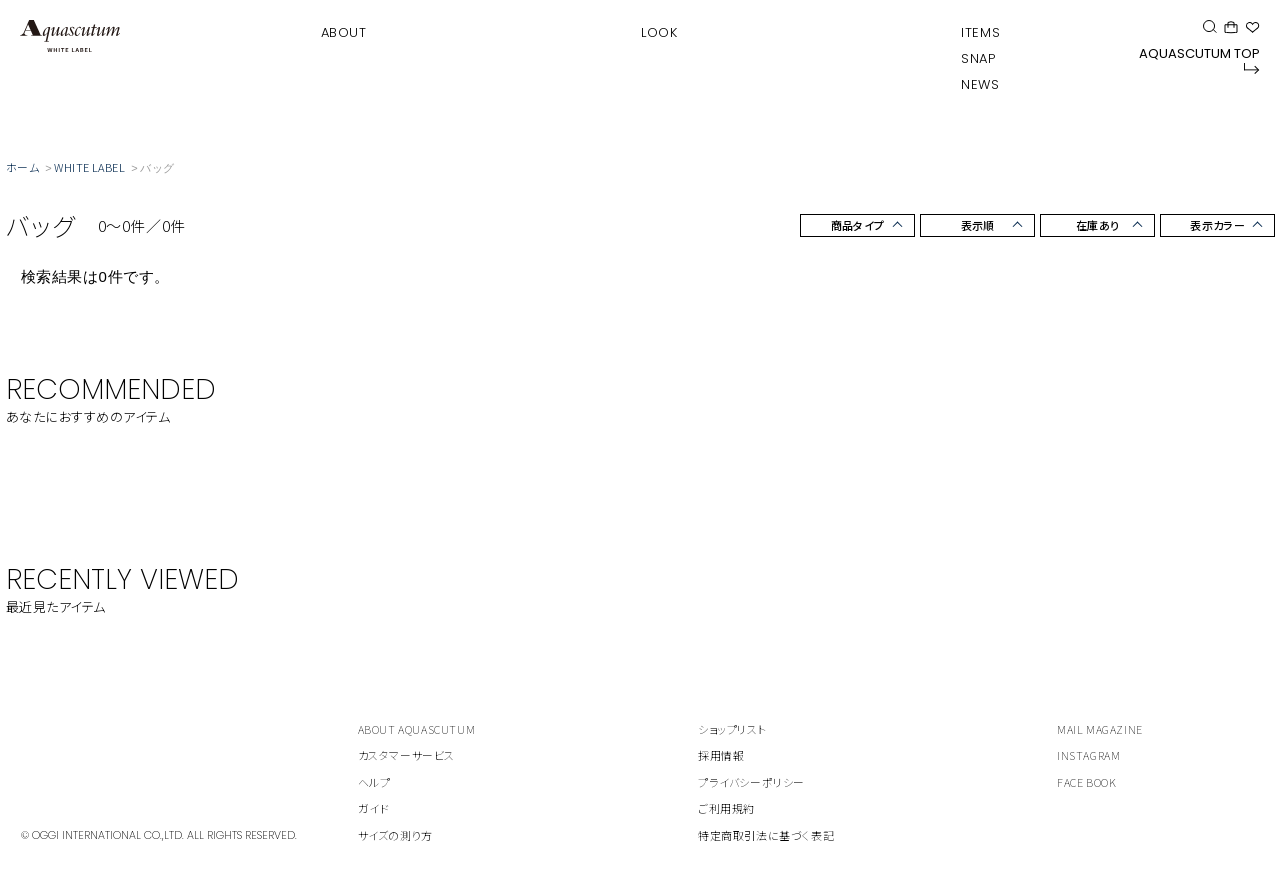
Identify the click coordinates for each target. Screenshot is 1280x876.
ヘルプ (374, 782)
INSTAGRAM (1088, 755)
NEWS (980, 84)
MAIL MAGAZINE (1100, 729)
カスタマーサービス (406, 755)
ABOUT (344, 32)
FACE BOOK (1086, 782)
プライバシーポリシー (751, 782)
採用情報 (721, 755)
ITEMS (980, 32)
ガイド (374, 808)
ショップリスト (732, 729)
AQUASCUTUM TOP (1199, 59)
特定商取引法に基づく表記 (766, 835)
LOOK (659, 32)
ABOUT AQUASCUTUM (417, 729)
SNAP (978, 58)
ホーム (22, 167)
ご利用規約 (726, 808)
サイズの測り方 (395, 835)
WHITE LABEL (89, 167)
